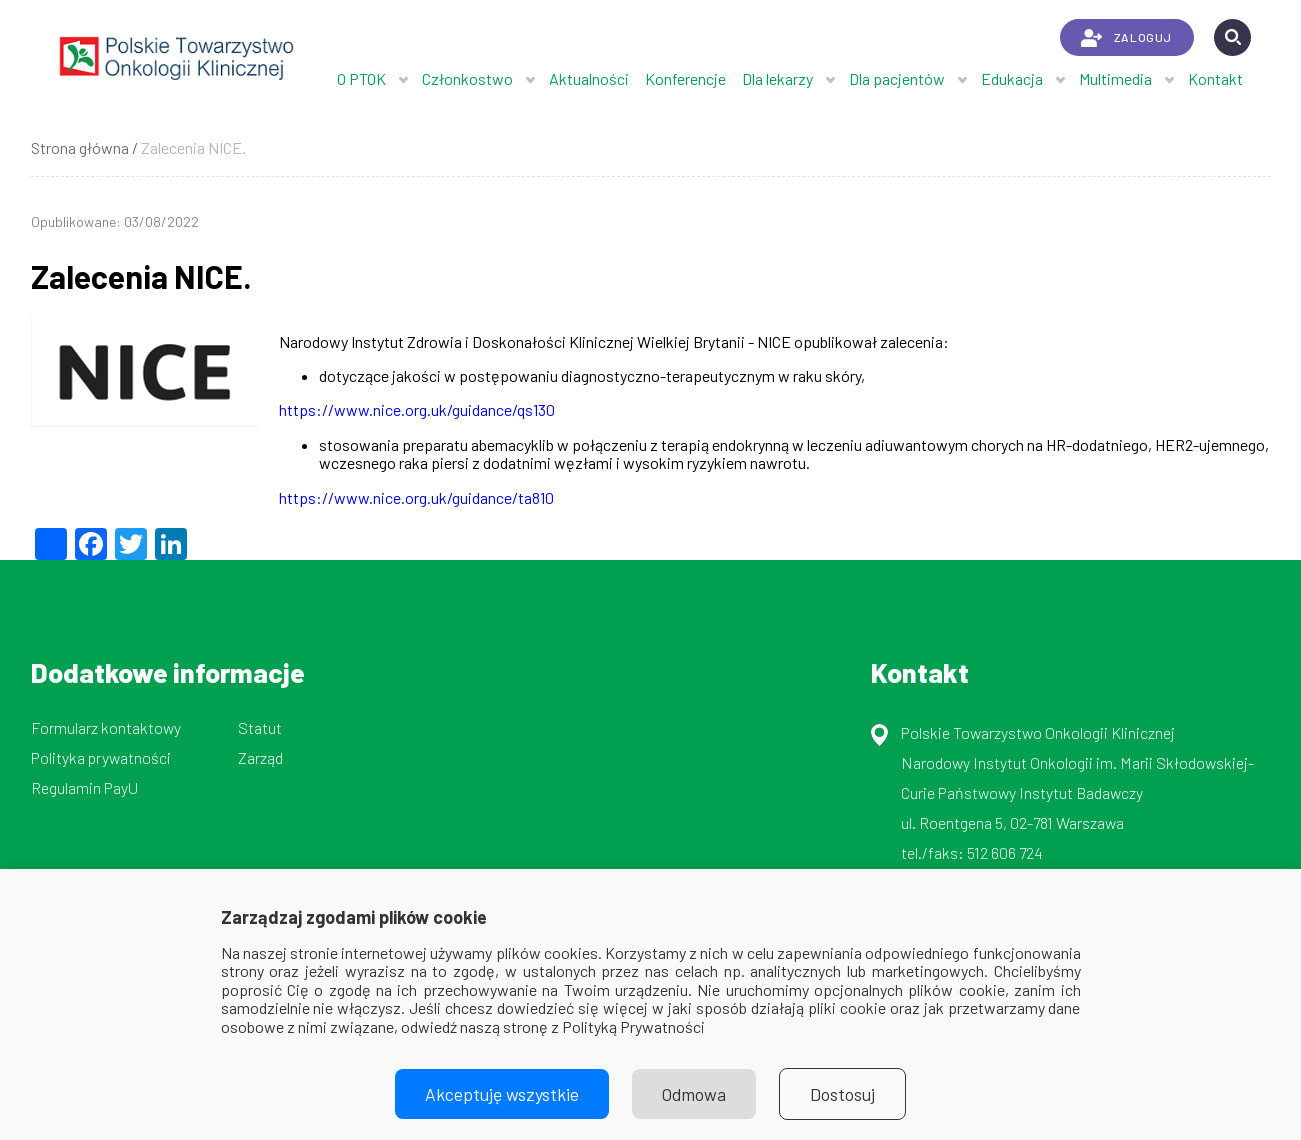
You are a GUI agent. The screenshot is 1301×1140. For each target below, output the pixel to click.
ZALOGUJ (1126, 38)
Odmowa (694, 1094)
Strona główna (80, 147)
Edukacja (1012, 78)
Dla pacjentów (897, 78)
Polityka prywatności (101, 757)
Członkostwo (467, 78)
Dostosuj (842, 1094)
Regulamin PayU (84, 787)
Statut (260, 727)
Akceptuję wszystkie (502, 1094)
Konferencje (685, 78)
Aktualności (589, 78)
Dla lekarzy (777, 78)
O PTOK (361, 78)
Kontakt (1215, 78)
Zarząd (260, 757)
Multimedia (1115, 78)
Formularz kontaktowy (106, 727)
